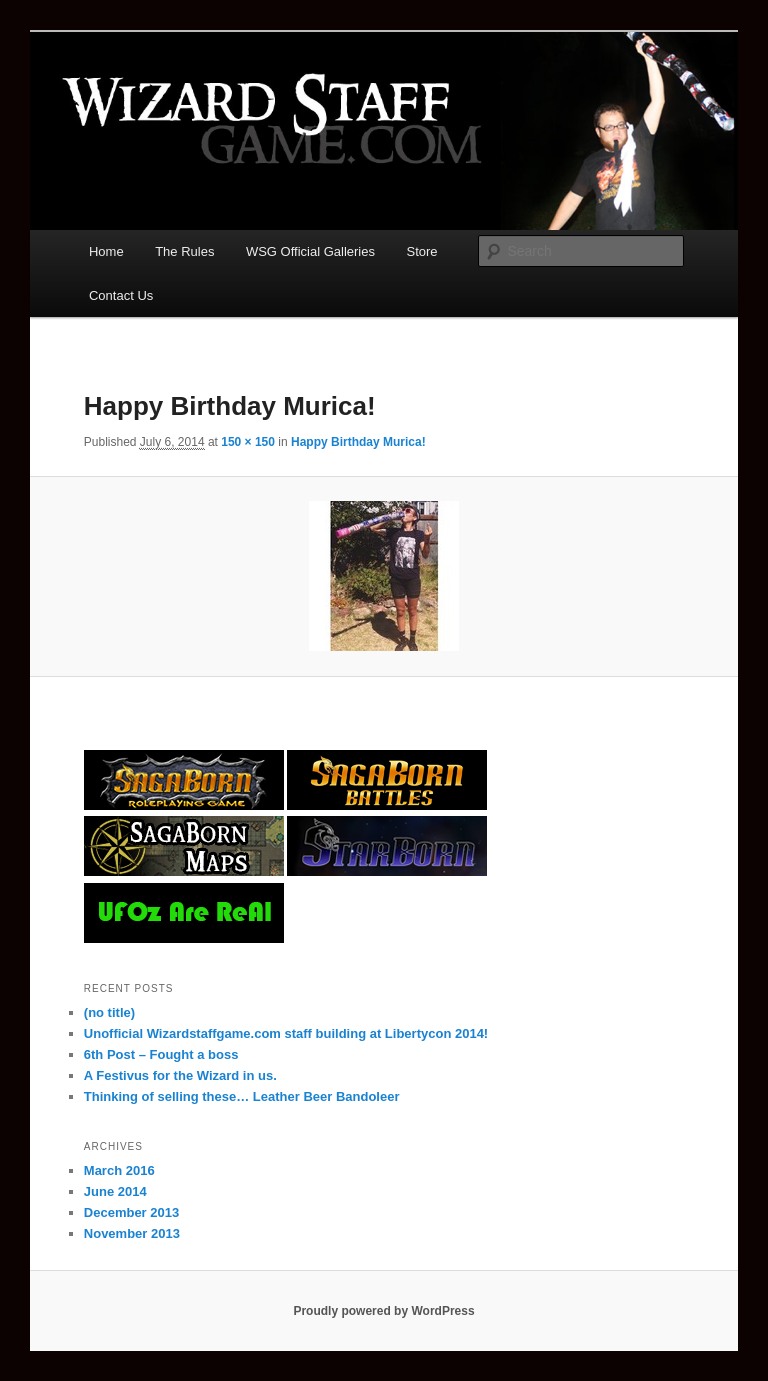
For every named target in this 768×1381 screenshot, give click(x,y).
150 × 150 (248, 442)
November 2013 (132, 1233)
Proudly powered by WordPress (383, 1311)
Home (106, 251)
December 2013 (131, 1212)
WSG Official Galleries (310, 251)
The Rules (184, 251)
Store (422, 251)
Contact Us (121, 295)
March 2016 (119, 1170)
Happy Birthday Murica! (358, 442)
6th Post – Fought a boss (161, 1054)
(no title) (109, 1012)
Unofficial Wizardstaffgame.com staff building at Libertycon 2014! (286, 1033)
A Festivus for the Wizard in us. (180, 1075)
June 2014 (115, 1191)
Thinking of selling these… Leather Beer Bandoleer (242, 1096)
